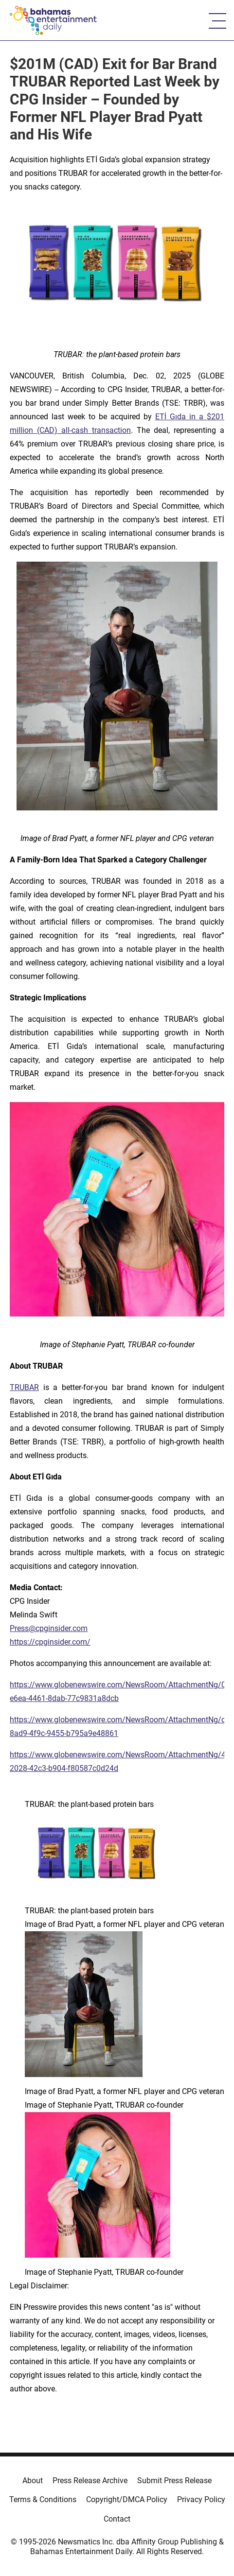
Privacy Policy (201, 2499)
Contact (117, 2519)
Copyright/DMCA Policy (126, 2499)
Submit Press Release (174, 2480)
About (32, 2480)
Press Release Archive (90, 2480)
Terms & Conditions (42, 2499)
